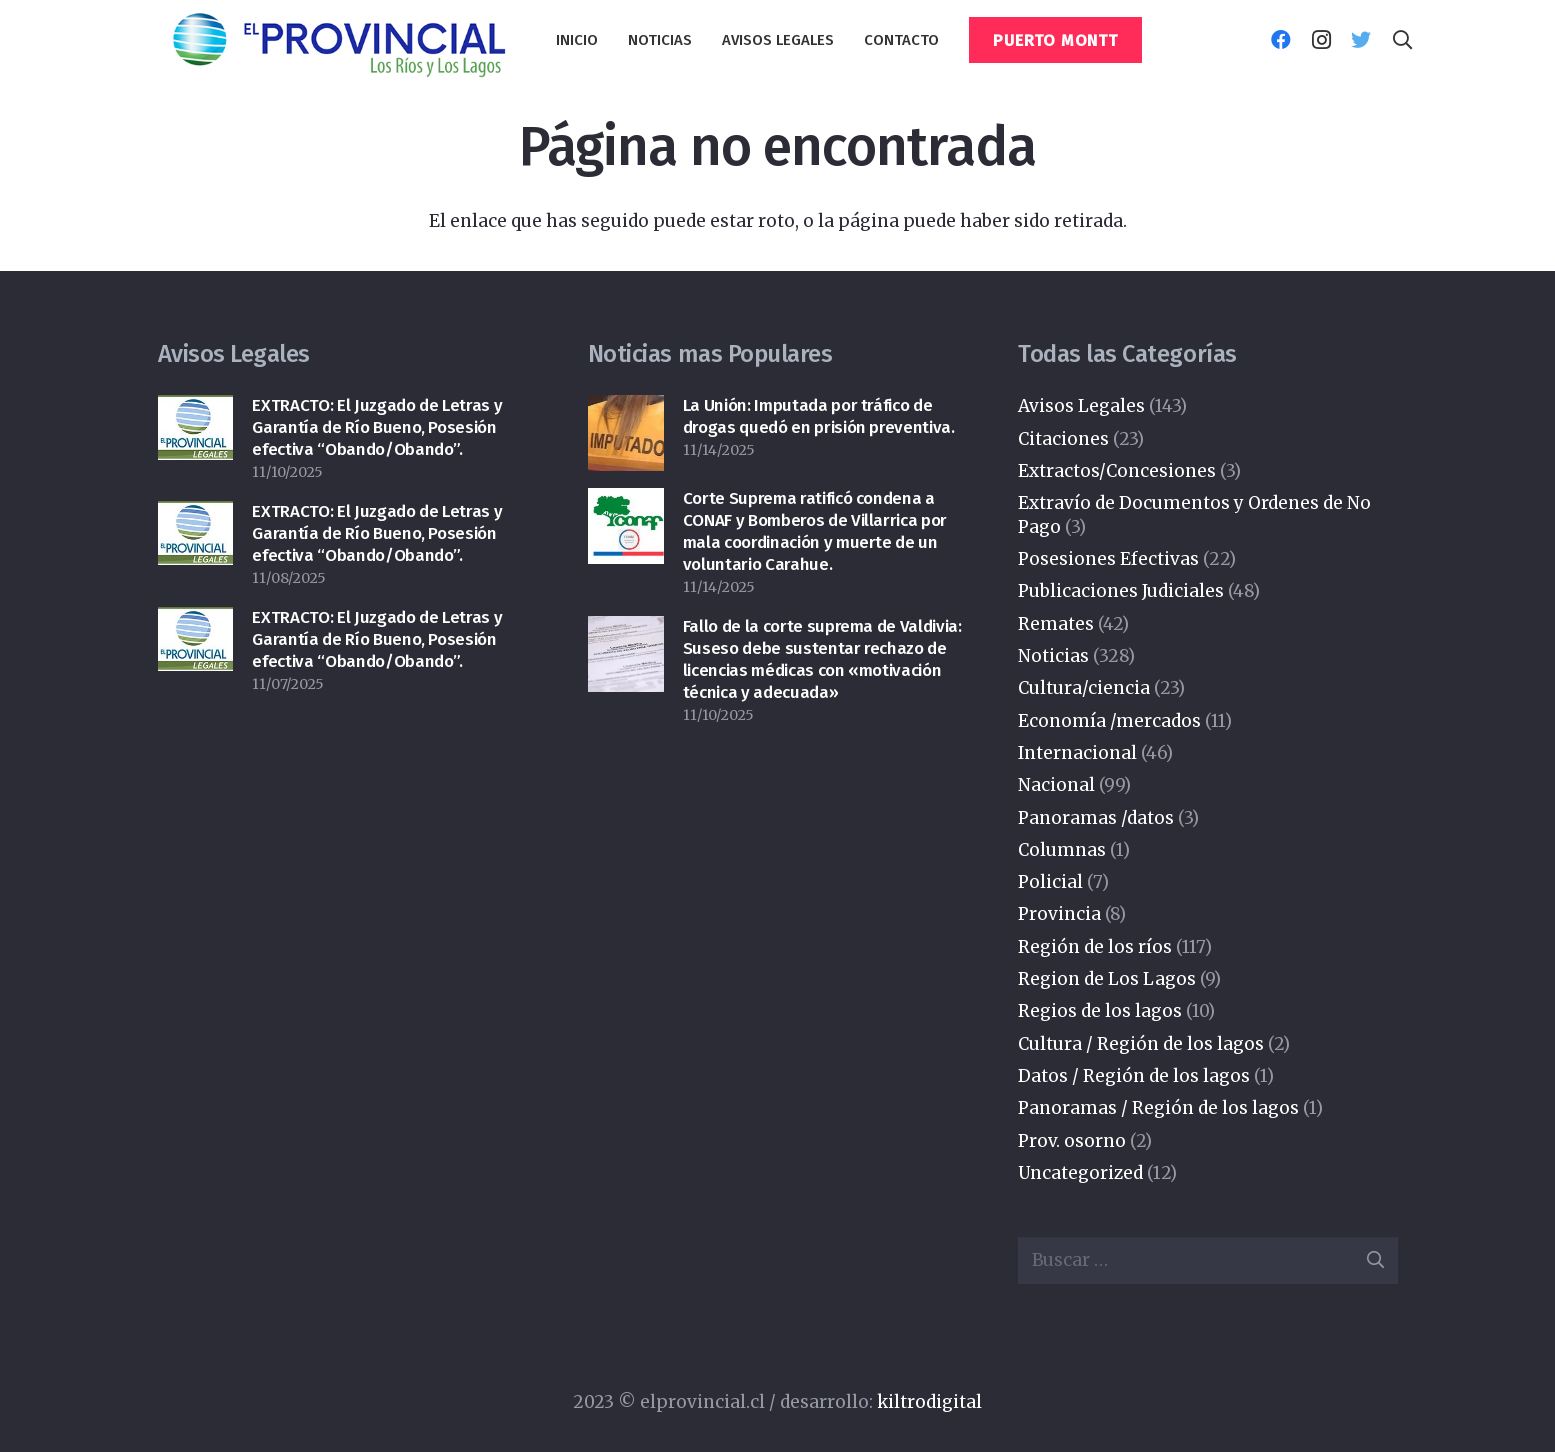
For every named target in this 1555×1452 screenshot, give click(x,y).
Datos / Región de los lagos (1134, 1076)
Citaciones (1063, 439)
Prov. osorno (1072, 1141)
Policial (1050, 882)
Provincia (1059, 914)
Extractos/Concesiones (1117, 471)
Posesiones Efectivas (1108, 559)
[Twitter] (1361, 40)
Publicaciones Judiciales (1121, 591)
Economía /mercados (1109, 721)
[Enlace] (338, 40)
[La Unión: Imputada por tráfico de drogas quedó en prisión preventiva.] (626, 411)
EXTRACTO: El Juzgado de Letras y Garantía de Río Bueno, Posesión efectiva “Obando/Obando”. (377, 427)
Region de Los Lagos (1107, 979)
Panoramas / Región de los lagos (1158, 1108)
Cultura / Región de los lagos (1141, 1044)
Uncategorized (1080, 1173)
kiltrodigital (929, 1402)
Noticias (1053, 656)
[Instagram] (1321, 40)
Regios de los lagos (1100, 1011)
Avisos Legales (1081, 406)
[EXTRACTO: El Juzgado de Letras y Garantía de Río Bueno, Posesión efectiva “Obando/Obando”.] (196, 411)
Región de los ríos (1095, 947)
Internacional (1077, 753)
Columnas (1062, 850)
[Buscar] (1402, 40)
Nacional (1056, 785)
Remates (1056, 624)
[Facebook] (1281, 40)
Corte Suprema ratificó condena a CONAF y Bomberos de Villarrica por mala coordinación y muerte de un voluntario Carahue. (815, 531)
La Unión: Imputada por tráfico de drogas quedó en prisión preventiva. (819, 416)
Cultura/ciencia (1084, 688)
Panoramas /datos (1096, 818)
